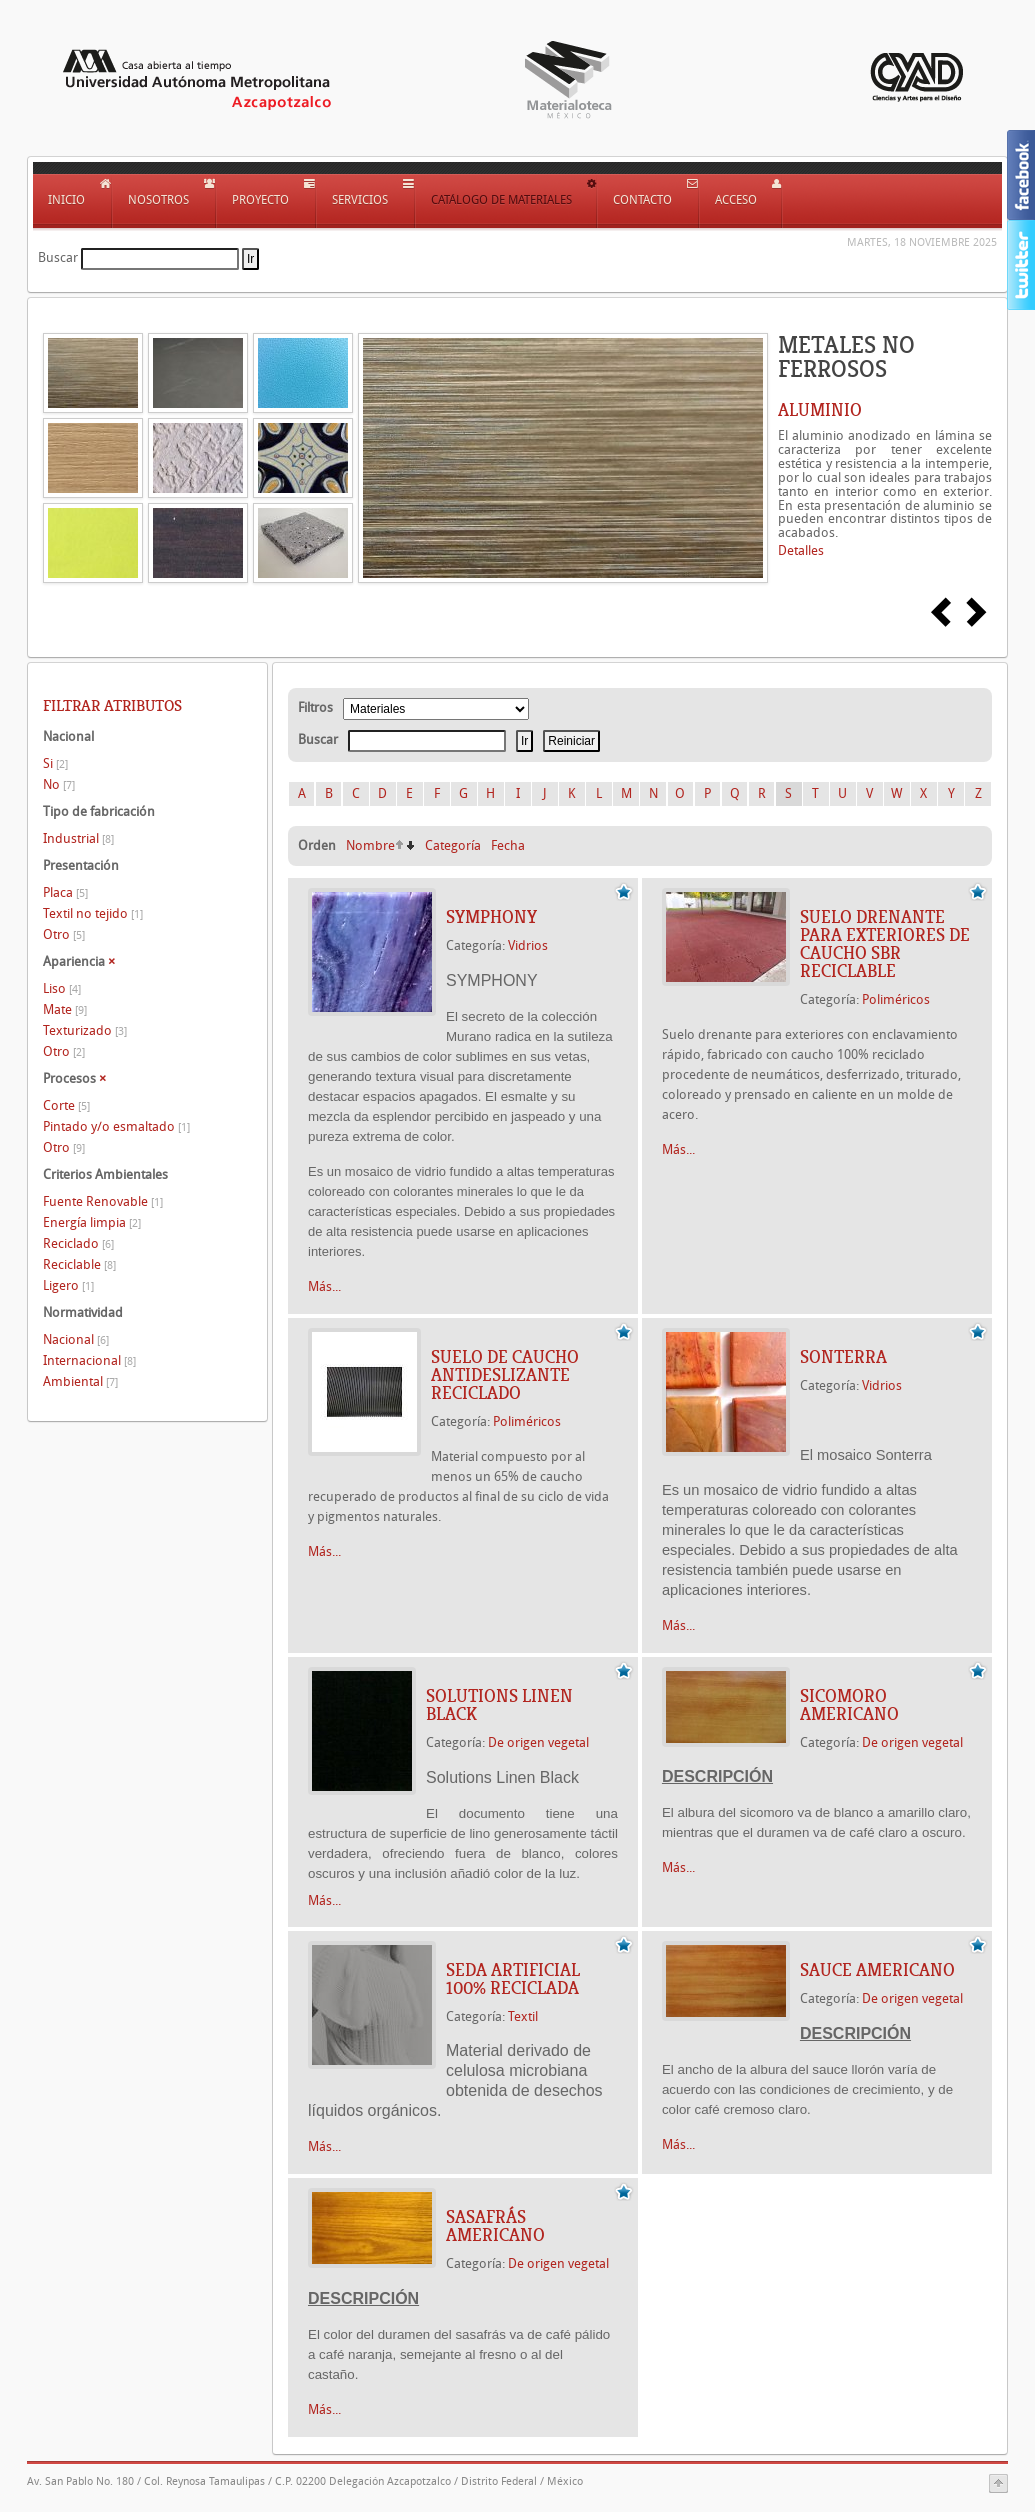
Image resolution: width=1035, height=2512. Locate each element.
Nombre (370, 845)
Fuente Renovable (103, 1201)
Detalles (801, 550)
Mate (65, 1009)
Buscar (58, 257)
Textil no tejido (93, 913)
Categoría (453, 845)
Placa (65, 892)
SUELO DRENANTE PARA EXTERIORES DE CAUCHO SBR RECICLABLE (885, 944)
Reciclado (78, 1243)
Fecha (508, 845)
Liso (62, 988)
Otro (64, 934)
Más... (324, 1286)
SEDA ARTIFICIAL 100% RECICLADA (513, 1979)
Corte (66, 1105)
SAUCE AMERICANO (877, 1970)
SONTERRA (843, 1357)
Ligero (68, 1285)
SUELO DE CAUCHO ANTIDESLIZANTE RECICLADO (505, 1375)
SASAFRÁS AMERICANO (495, 2226)
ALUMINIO (820, 410)
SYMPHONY (491, 917)
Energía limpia (92, 1222)
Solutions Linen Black (499, 1705)
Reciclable (79, 1264)
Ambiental (80, 1381)
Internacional (89, 1360)
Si (55, 763)
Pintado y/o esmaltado (116, 1126)
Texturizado (85, 1030)
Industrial (78, 838)
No (59, 784)
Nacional (76, 1339)
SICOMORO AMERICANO (849, 1705)
